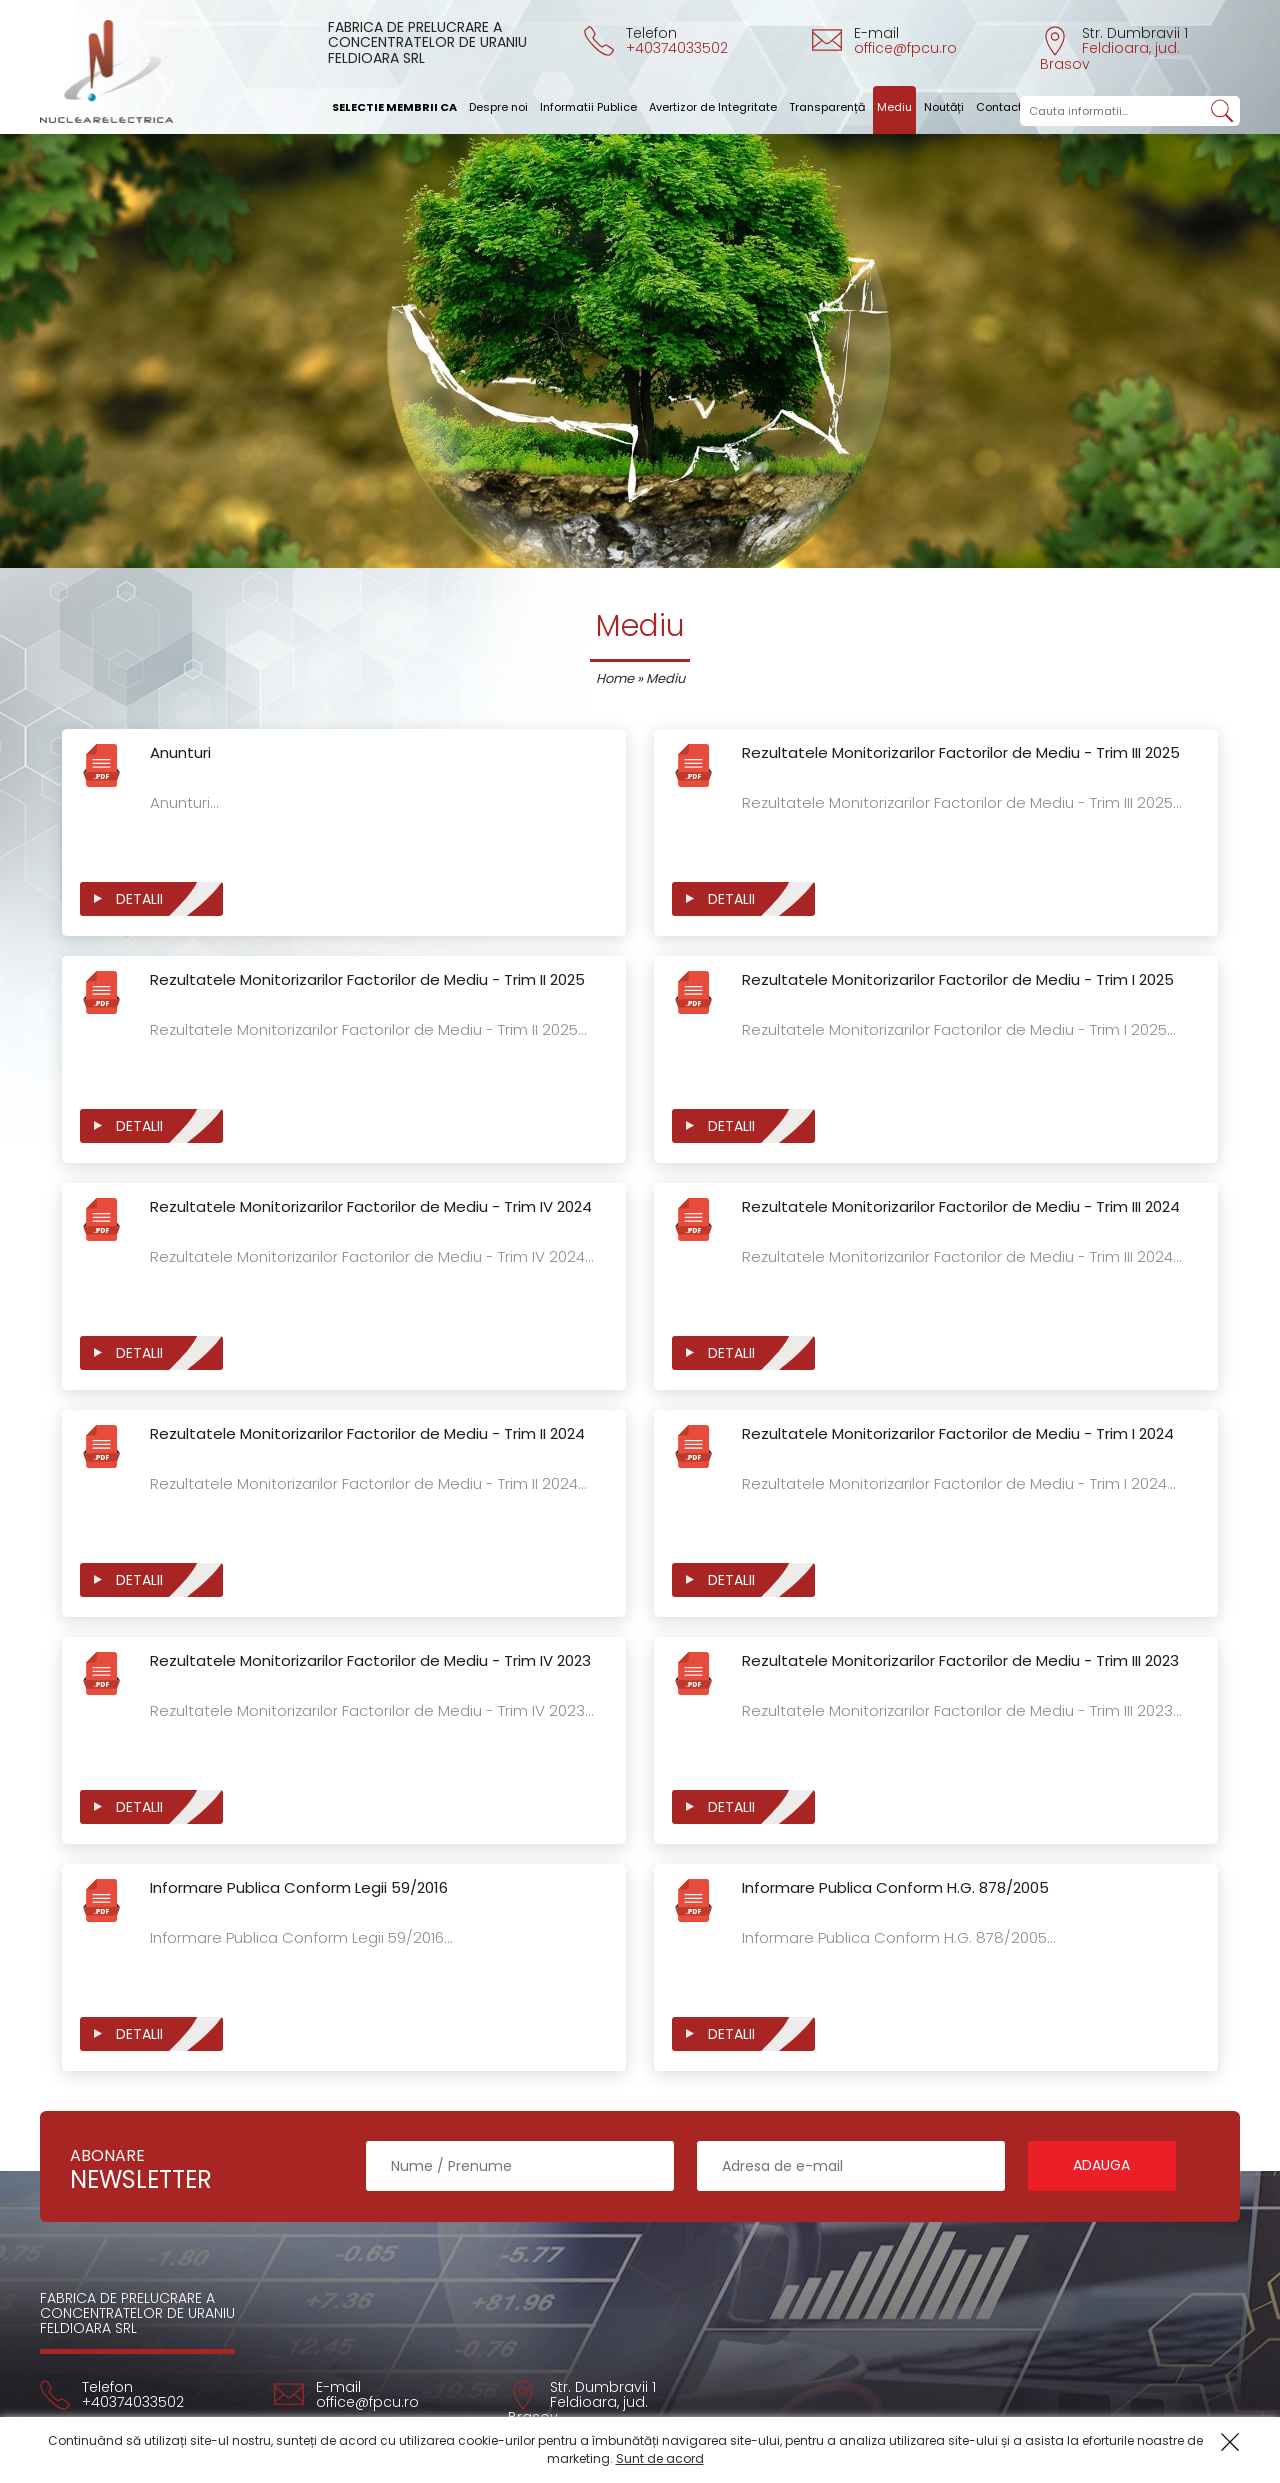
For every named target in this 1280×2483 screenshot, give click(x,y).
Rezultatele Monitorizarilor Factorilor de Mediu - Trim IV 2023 (370, 1661)
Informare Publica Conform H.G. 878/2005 (895, 1888)
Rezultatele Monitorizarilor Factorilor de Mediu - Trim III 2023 (960, 1661)
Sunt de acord (660, 2458)
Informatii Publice (588, 107)
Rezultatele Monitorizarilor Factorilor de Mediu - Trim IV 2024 (371, 1207)
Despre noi (498, 107)
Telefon (656, 40)
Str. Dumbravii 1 (1114, 47)
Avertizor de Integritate (713, 107)
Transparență (827, 107)
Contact (999, 107)
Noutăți (944, 107)
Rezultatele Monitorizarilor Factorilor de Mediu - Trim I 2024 (958, 1434)
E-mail (884, 40)
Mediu (894, 107)
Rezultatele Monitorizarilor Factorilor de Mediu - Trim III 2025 (961, 753)
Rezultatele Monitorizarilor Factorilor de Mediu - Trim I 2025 (958, 980)
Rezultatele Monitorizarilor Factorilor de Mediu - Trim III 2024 (961, 1207)
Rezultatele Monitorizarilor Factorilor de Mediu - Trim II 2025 (367, 980)
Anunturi (180, 753)
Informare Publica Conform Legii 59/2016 (299, 1888)
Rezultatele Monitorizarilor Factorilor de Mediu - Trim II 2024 (367, 1434)
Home (615, 678)
